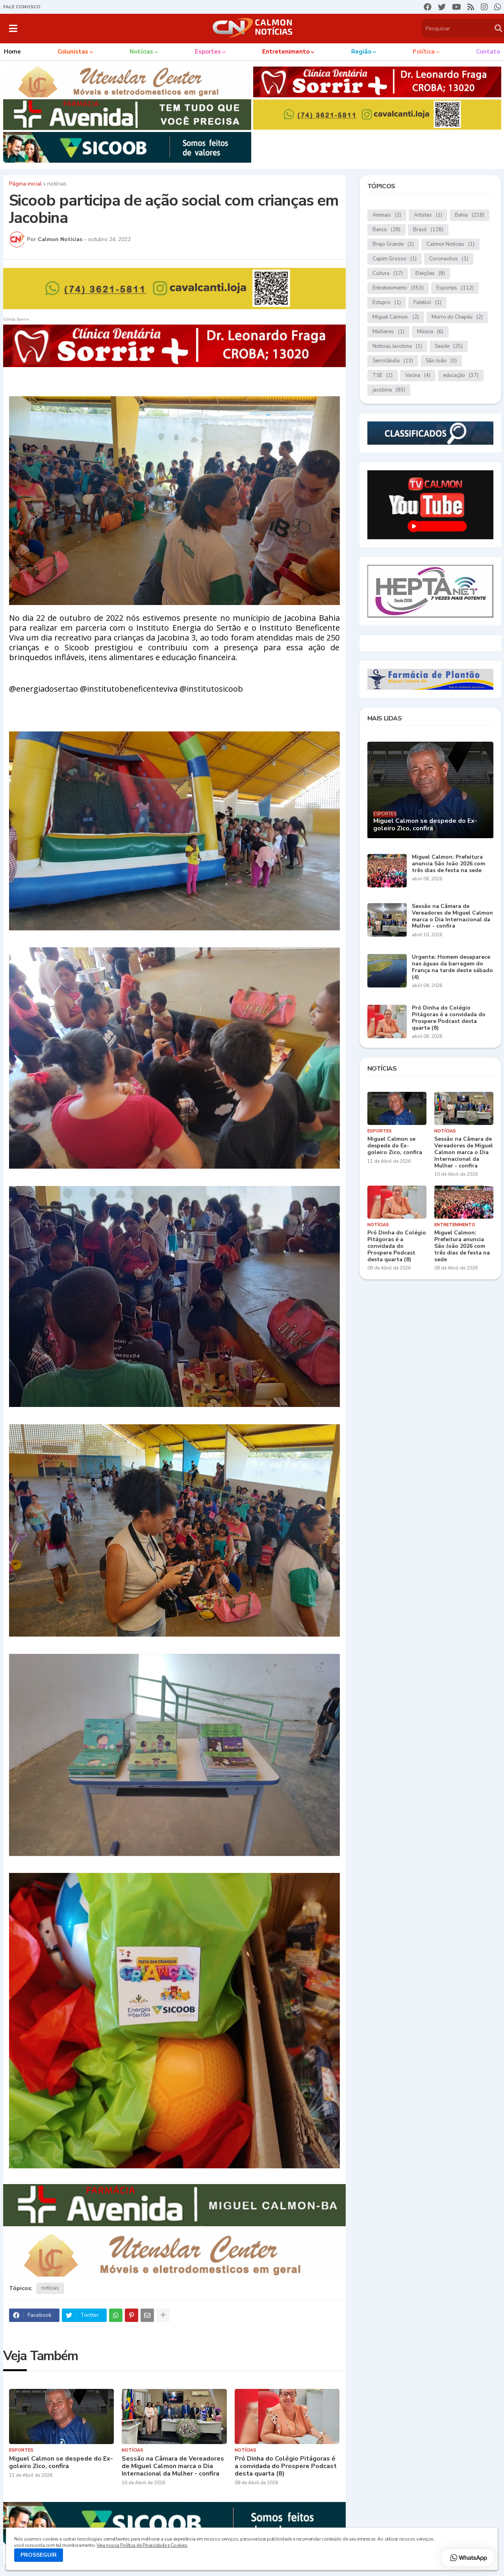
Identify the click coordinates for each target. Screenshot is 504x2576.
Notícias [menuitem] (141, 52)
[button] (13, 28)
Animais (386, 215)
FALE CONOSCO (22, 7)
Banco (386, 230)
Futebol (427, 302)
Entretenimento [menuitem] (285, 52)
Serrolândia (392, 361)
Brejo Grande (393, 244)
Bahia (469, 215)
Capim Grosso (394, 259)
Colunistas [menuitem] (72, 52)
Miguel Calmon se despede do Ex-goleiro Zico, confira (61, 2462)
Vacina (417, 375)
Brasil (428, 230)
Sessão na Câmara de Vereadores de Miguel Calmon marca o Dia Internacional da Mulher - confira (173, 2466)
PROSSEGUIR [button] (38, 2555)
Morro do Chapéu (457, 317)
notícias (57, 184)
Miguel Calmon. (395, 317)
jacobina (388, 390)
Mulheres (388, 332)
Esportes (455, 288)
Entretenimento (398, 288)
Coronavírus (448, 259)
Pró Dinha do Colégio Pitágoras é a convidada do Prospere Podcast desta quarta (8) (286, 2466)
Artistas (428, 215)
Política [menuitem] (424, 52)
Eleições (430, 273)
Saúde (449, 346)
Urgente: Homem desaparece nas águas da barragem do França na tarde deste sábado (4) (452, 967)
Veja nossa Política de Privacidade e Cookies (141, 2545)
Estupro (386, 302)
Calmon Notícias (450, 244)
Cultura (387, 273)
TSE (382, 375)
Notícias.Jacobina (397, 346)
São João (441, 361)
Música (430, 332)
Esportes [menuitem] (208, 52)
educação (460, 375)
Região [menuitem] (361, 52)
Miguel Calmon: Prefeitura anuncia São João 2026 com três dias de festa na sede (448, 864)
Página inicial (25, 184)
